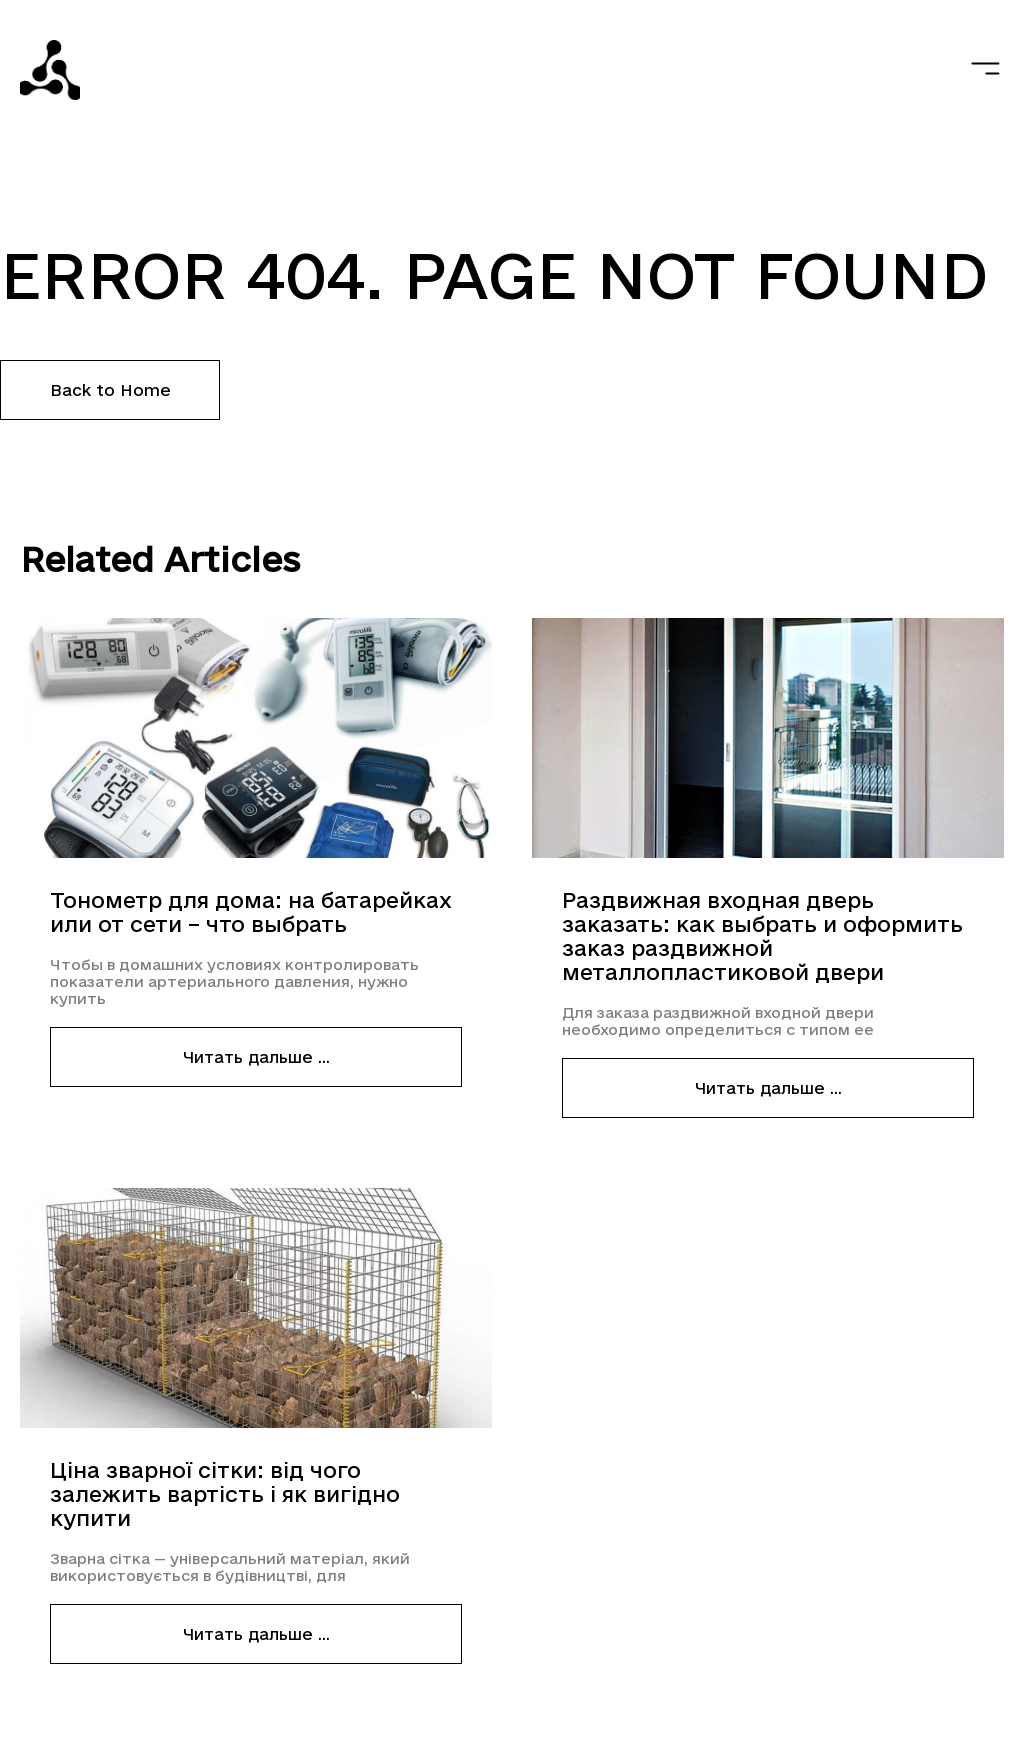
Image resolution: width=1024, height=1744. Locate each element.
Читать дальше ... (256, 1057)
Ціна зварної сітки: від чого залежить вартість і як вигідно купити (225, 1494)
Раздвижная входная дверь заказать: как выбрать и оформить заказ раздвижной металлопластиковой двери (762, 936)
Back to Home (110, 390)
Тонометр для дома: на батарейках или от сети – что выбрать (251, 912)
